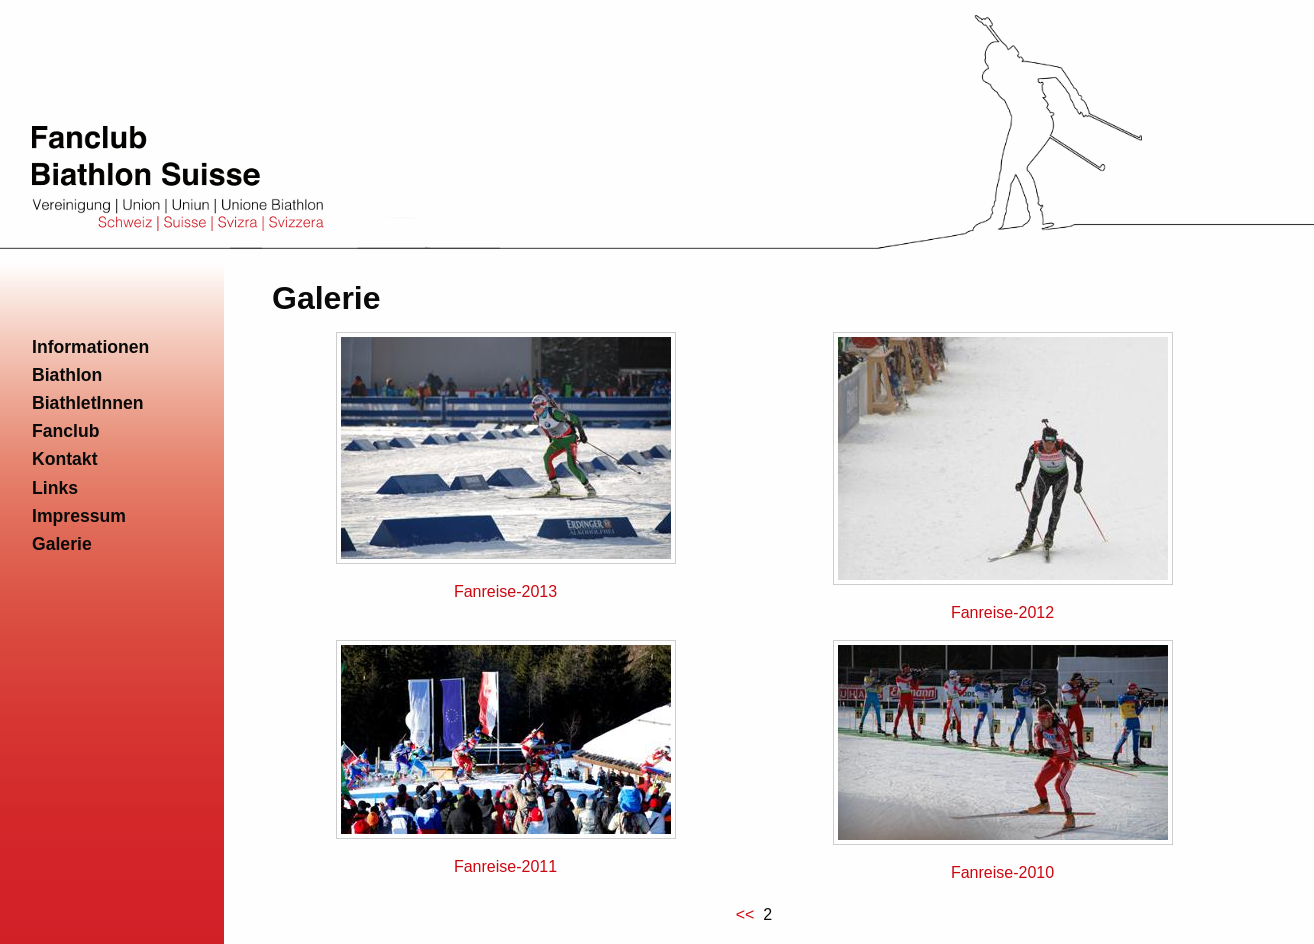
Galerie (62, 544)
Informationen (90, 347)
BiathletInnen (87, 403)
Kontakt (65, 459)
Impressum (79, 516)
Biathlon (67, 375)
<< (747, 914)
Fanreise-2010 (1002, 872)
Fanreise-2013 (505, 591)
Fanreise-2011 (505, 866)
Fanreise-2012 (1002, 612)
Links (55, 488)
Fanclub (65, 431)
